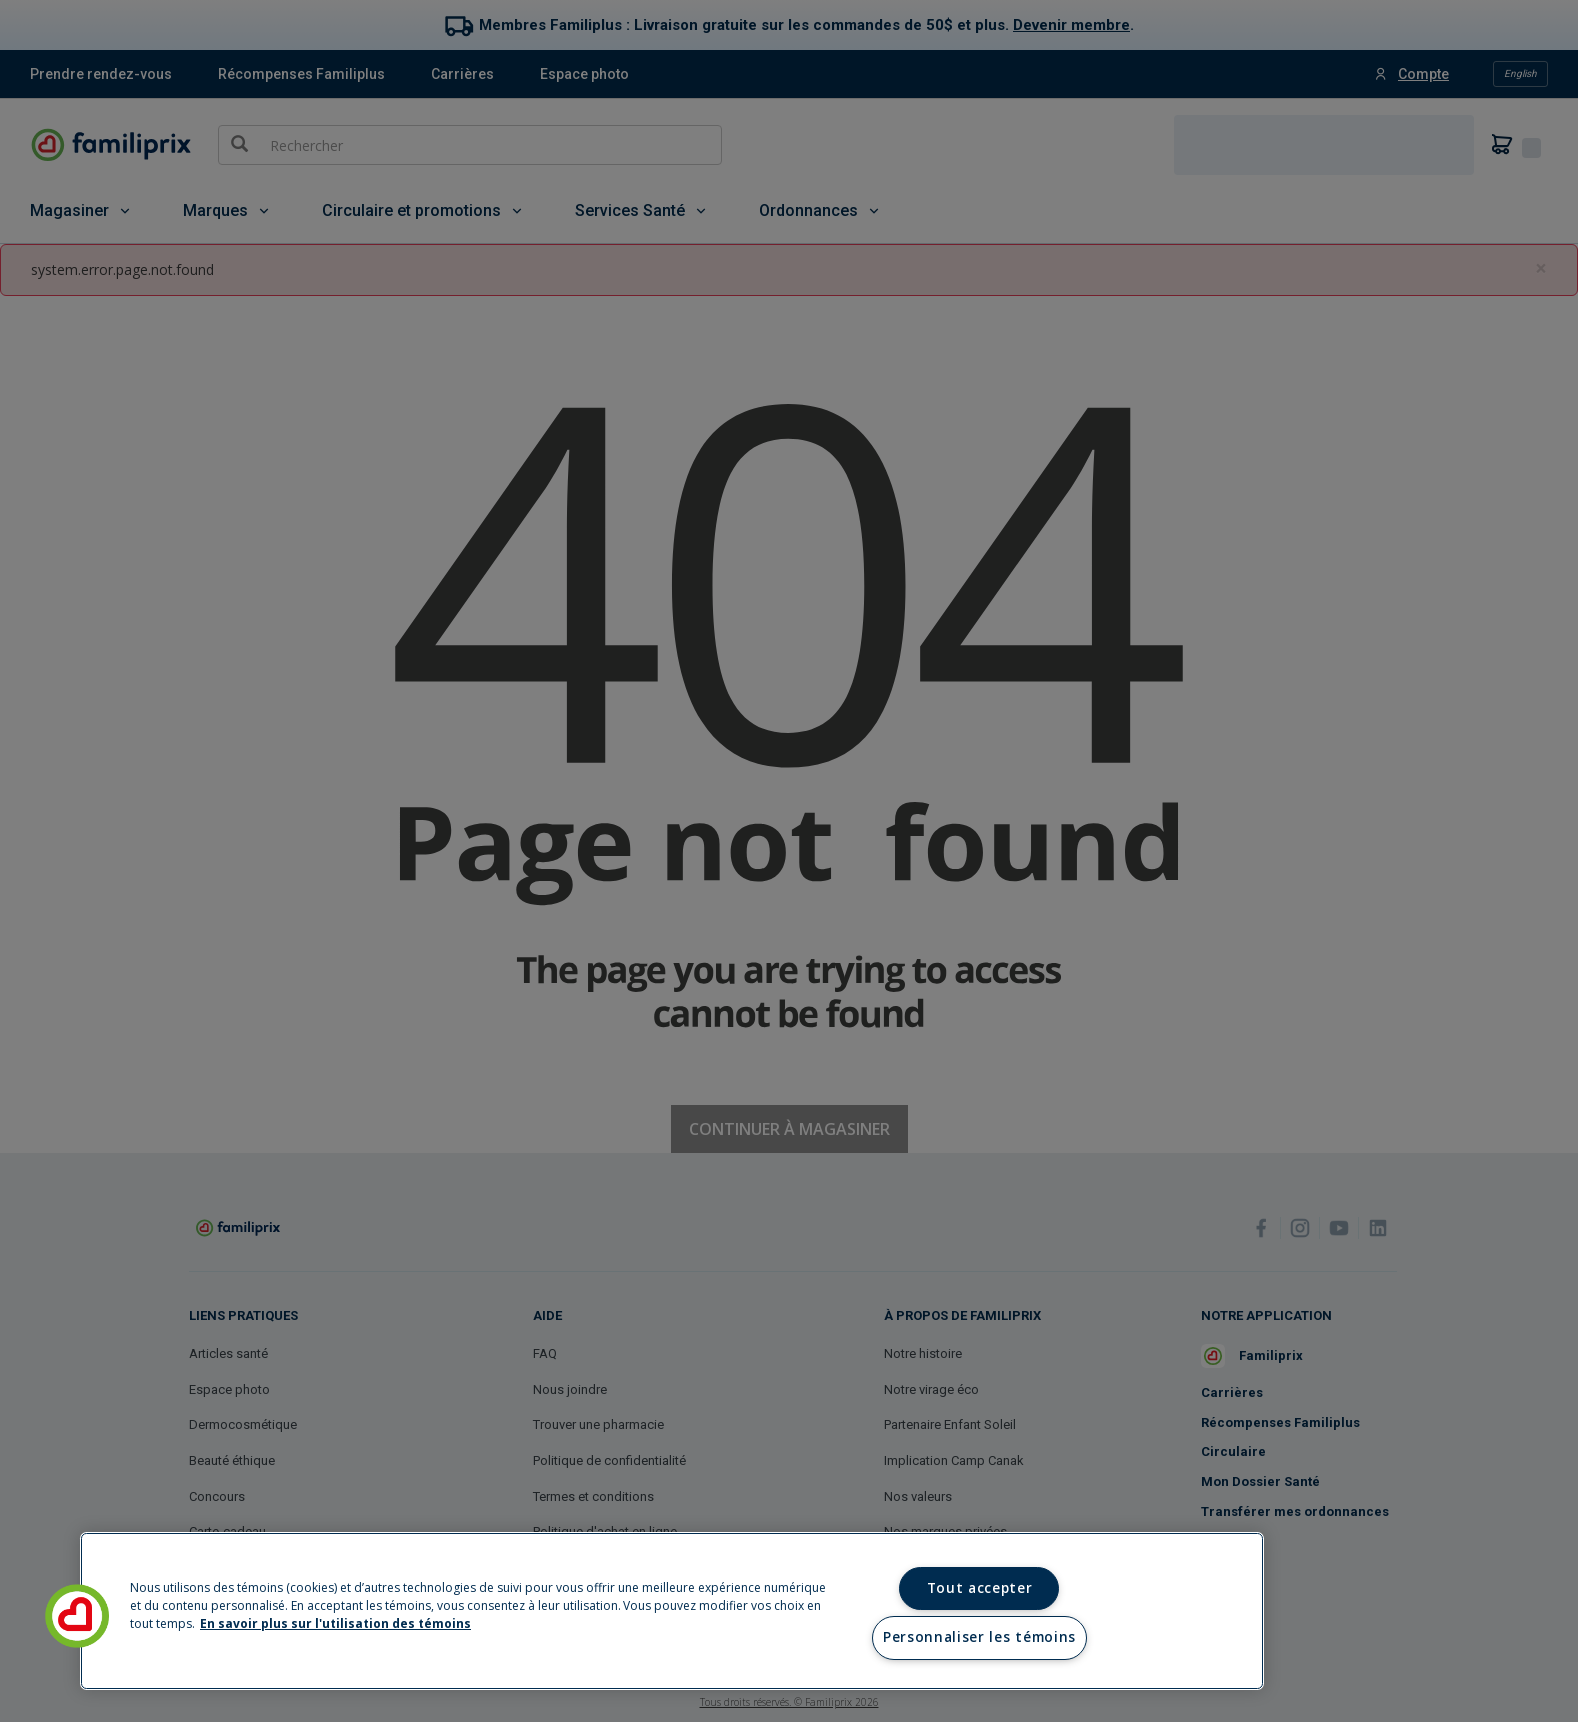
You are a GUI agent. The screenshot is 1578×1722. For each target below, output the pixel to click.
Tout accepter (980, 1588)
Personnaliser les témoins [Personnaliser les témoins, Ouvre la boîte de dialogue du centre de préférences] (979, 1637)
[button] (77, 1616)
